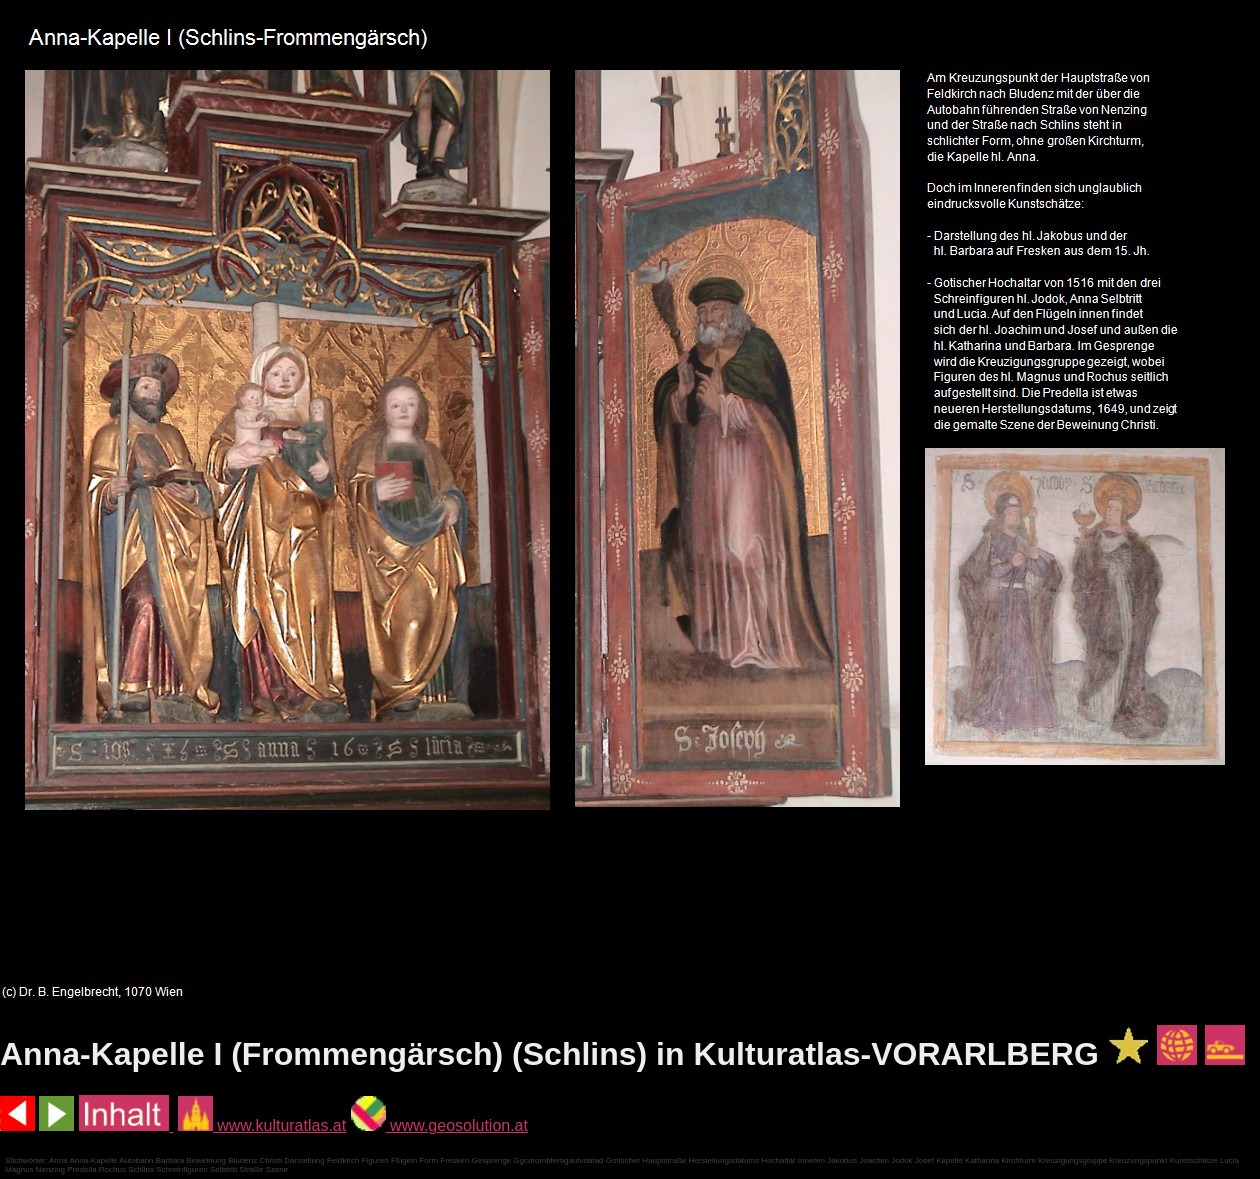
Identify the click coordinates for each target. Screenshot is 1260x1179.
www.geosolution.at (439, 1125)
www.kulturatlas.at (262, 1125)
